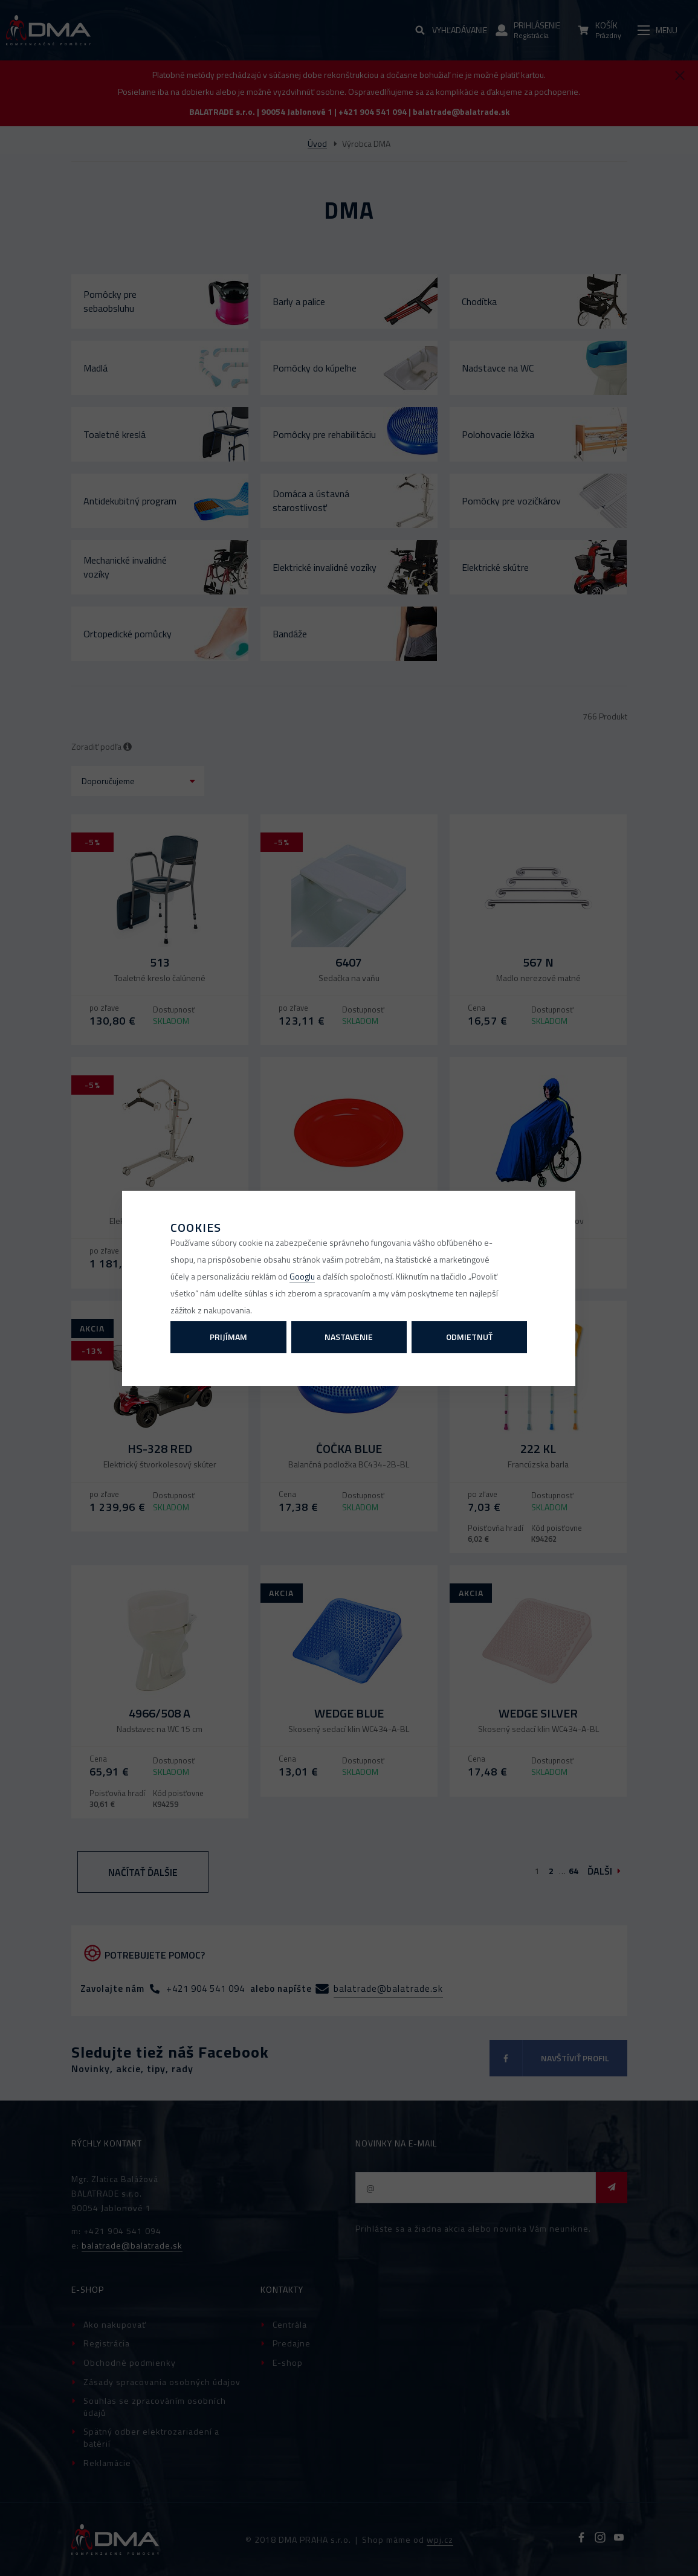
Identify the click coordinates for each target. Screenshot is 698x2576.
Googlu (302, 1276)
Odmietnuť (469, 1336)
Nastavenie (349, 1336)
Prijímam (228, 1336)
